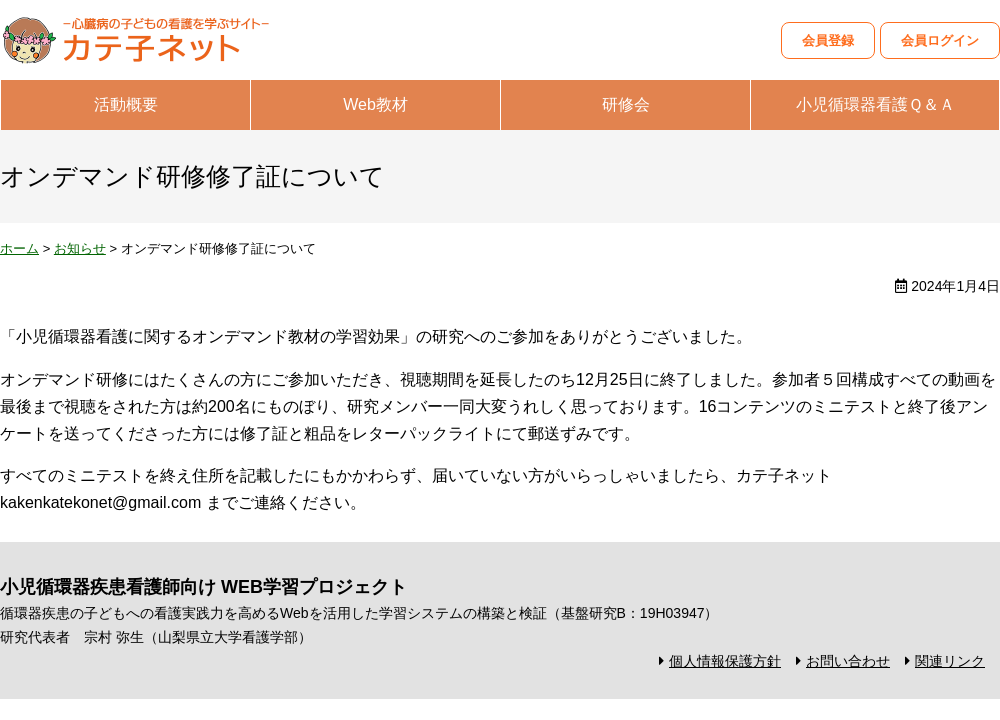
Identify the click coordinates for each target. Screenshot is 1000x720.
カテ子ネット (150, 40)
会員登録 (828, 40)
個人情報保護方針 (725, 661)
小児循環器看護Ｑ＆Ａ (875, 104)
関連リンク (950, 661)
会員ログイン (940, 40)
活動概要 (126, 104)
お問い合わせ (848, 661)
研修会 (626, 104)
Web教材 (375, 104)
